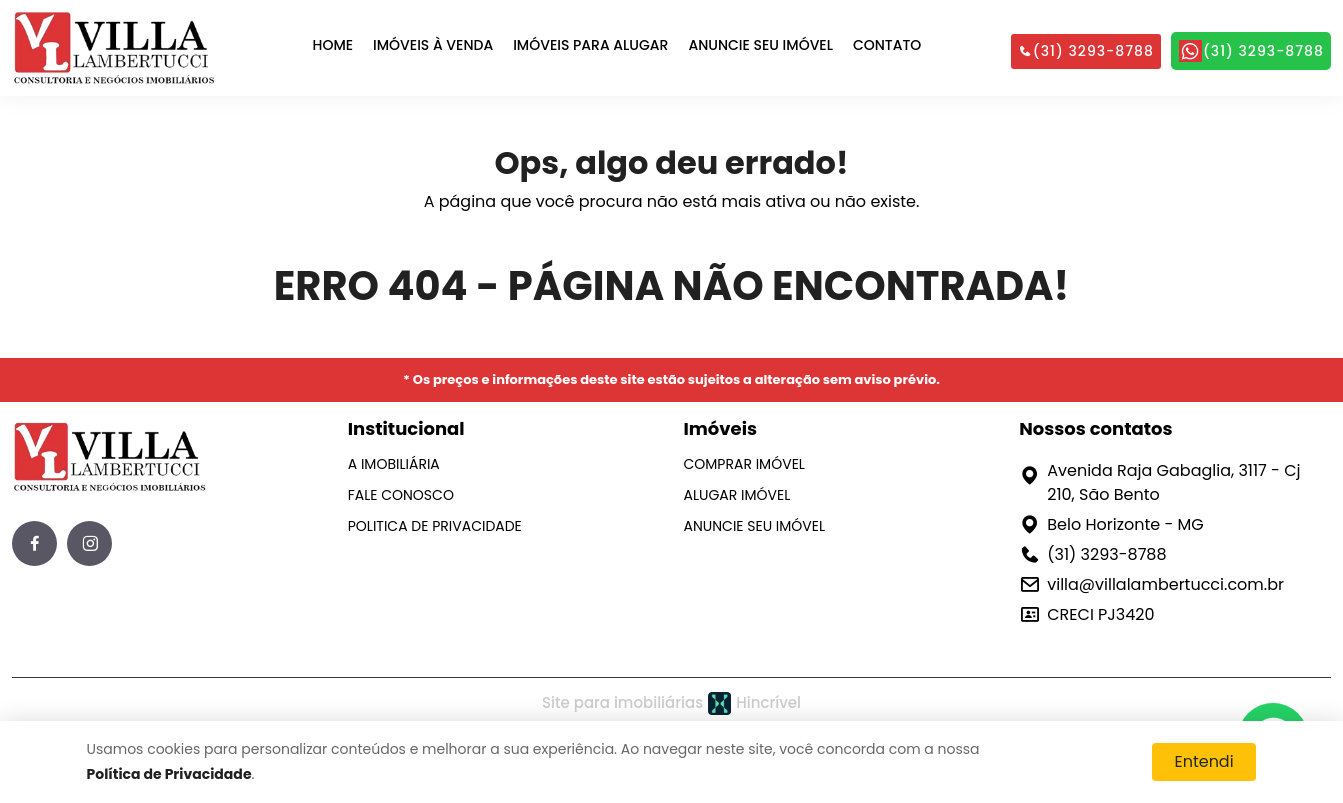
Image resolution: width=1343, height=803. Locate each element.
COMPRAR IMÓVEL (744, 464)
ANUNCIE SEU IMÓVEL (760, 45)
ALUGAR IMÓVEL (737, 495)
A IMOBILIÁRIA (394, 464)
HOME (333, 45)
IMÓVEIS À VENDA (433, 45)
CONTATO (887, 45)
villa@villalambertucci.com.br (1165, 584)
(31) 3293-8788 (1086, 51)
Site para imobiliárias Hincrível (671, 703)
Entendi (1203, 761)
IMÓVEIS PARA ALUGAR (590, 45)
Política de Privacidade (169, 774)
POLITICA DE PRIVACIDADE (435, 526)
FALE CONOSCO (401, 495)
